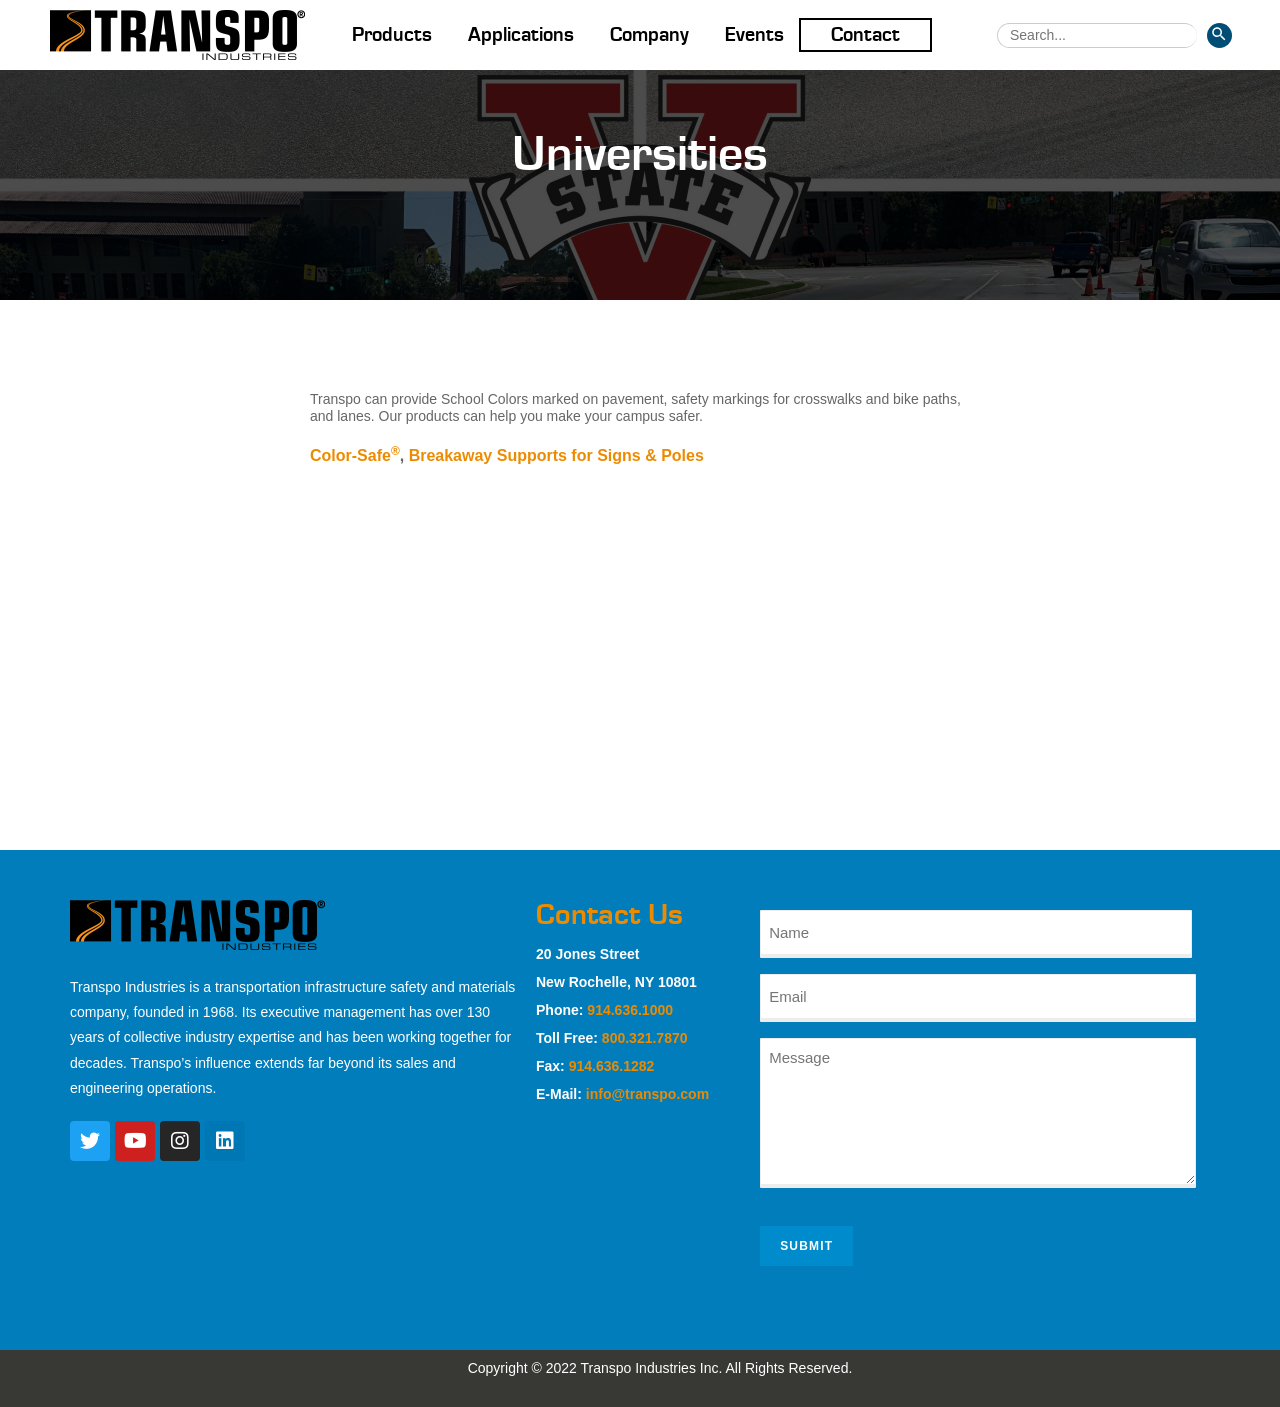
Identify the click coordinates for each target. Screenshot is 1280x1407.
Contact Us (609, 915)
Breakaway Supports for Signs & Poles (556, 455)
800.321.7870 (645, 1038)
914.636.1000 (630, 1010)
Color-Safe (355, 455)
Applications (521, 35)
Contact (865, 35)
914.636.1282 (612, 1066)
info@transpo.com (647, 1094)
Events (754, 35)
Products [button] (392, 35)
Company (649, 35)
